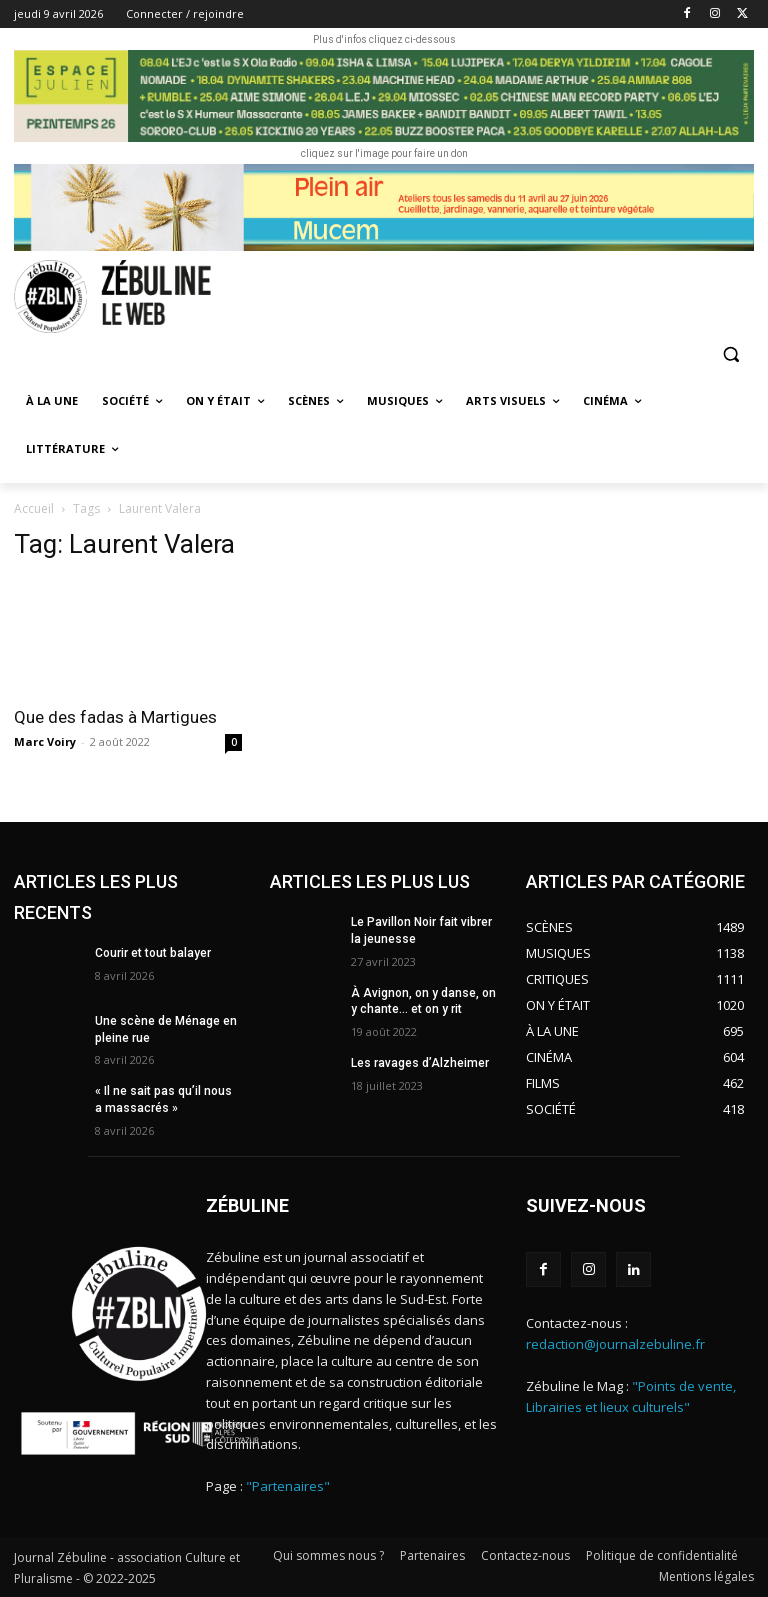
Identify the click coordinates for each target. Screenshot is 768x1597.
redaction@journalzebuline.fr (615, 1344)
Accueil (34, 508)
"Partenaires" (288, 1486)
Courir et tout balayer (153, 953)
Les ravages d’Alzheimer (420, 1063)
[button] (730, 354)
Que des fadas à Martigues (115, 717)
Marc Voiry (45, 741)
